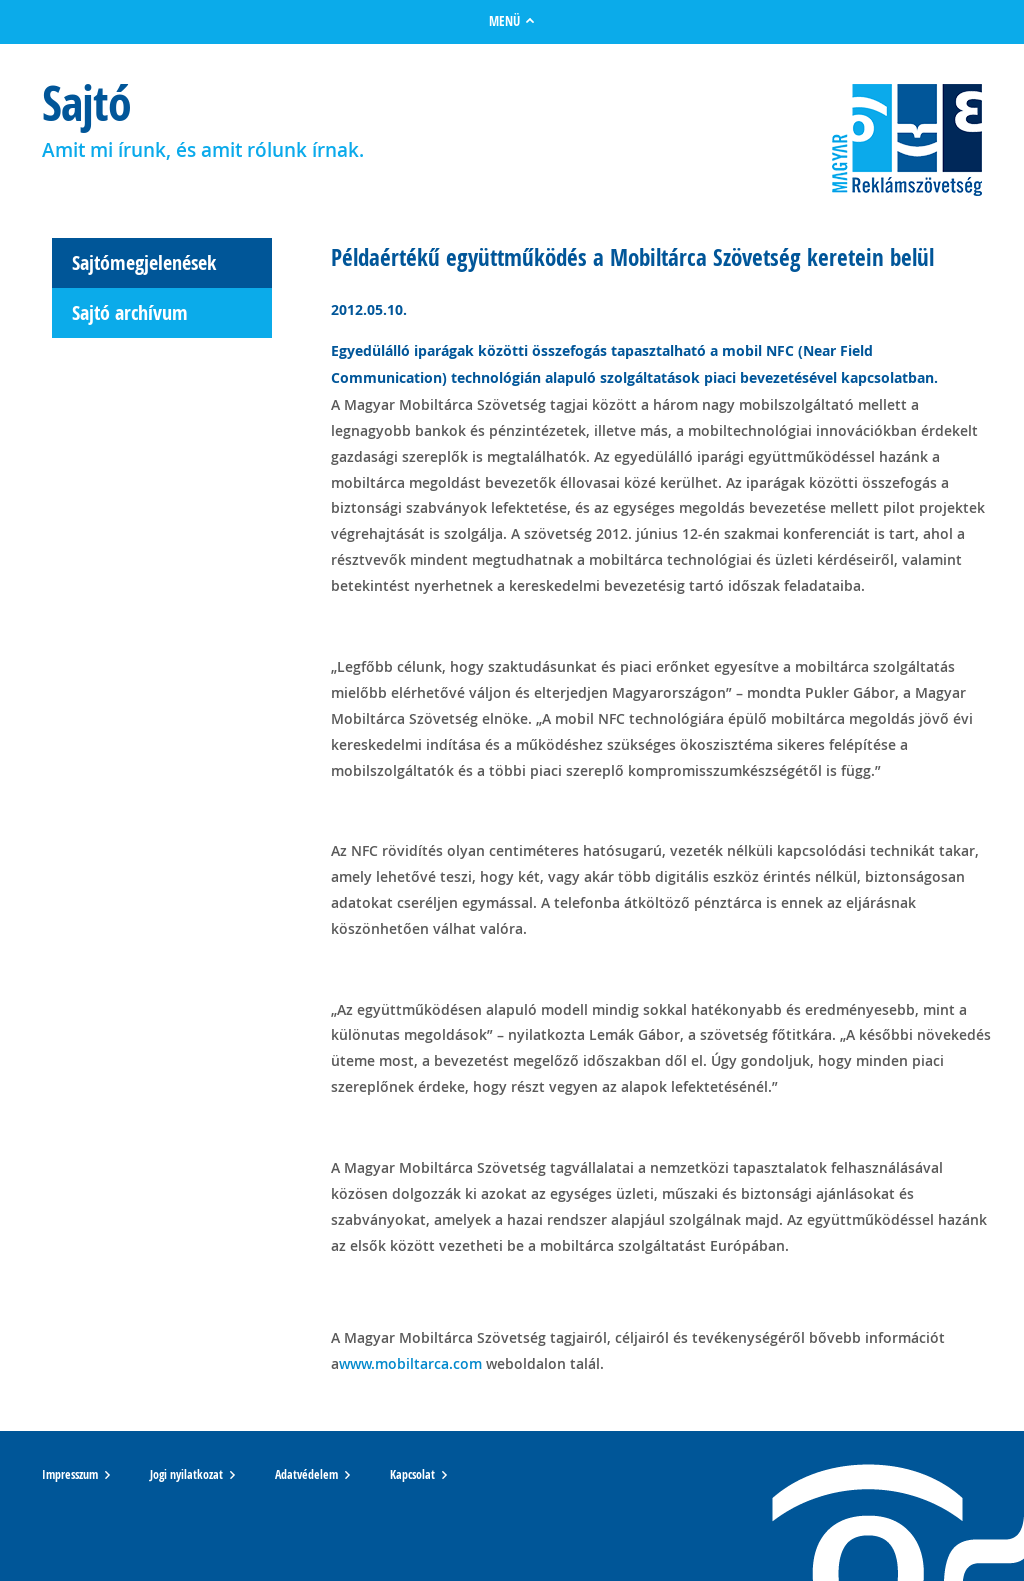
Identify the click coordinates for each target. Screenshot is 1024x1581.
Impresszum (70, 1475)
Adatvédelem (306, 1475)
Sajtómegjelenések (144, 262)
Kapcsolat (412, 1475)
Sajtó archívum (130, 312)
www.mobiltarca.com (410, 1363)
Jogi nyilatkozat (186, 1475)
